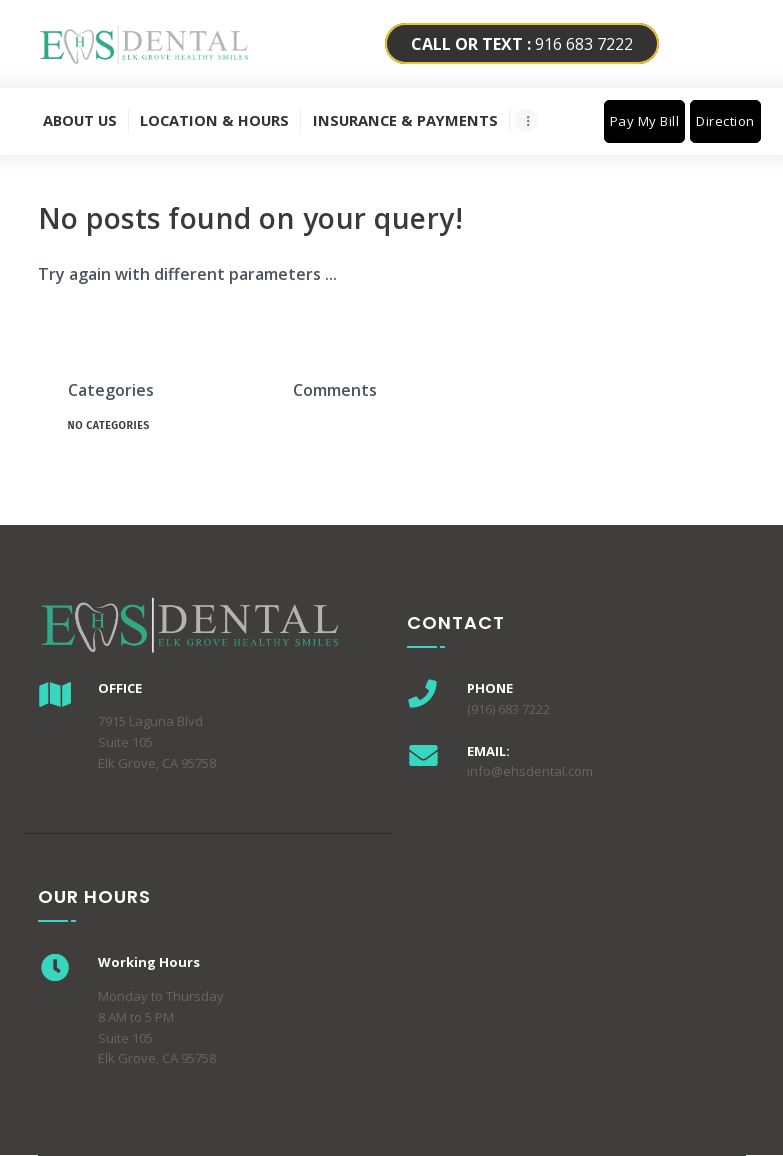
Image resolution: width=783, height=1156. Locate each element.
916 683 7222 (522, 44)
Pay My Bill (645, 121)
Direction (725, 121)
